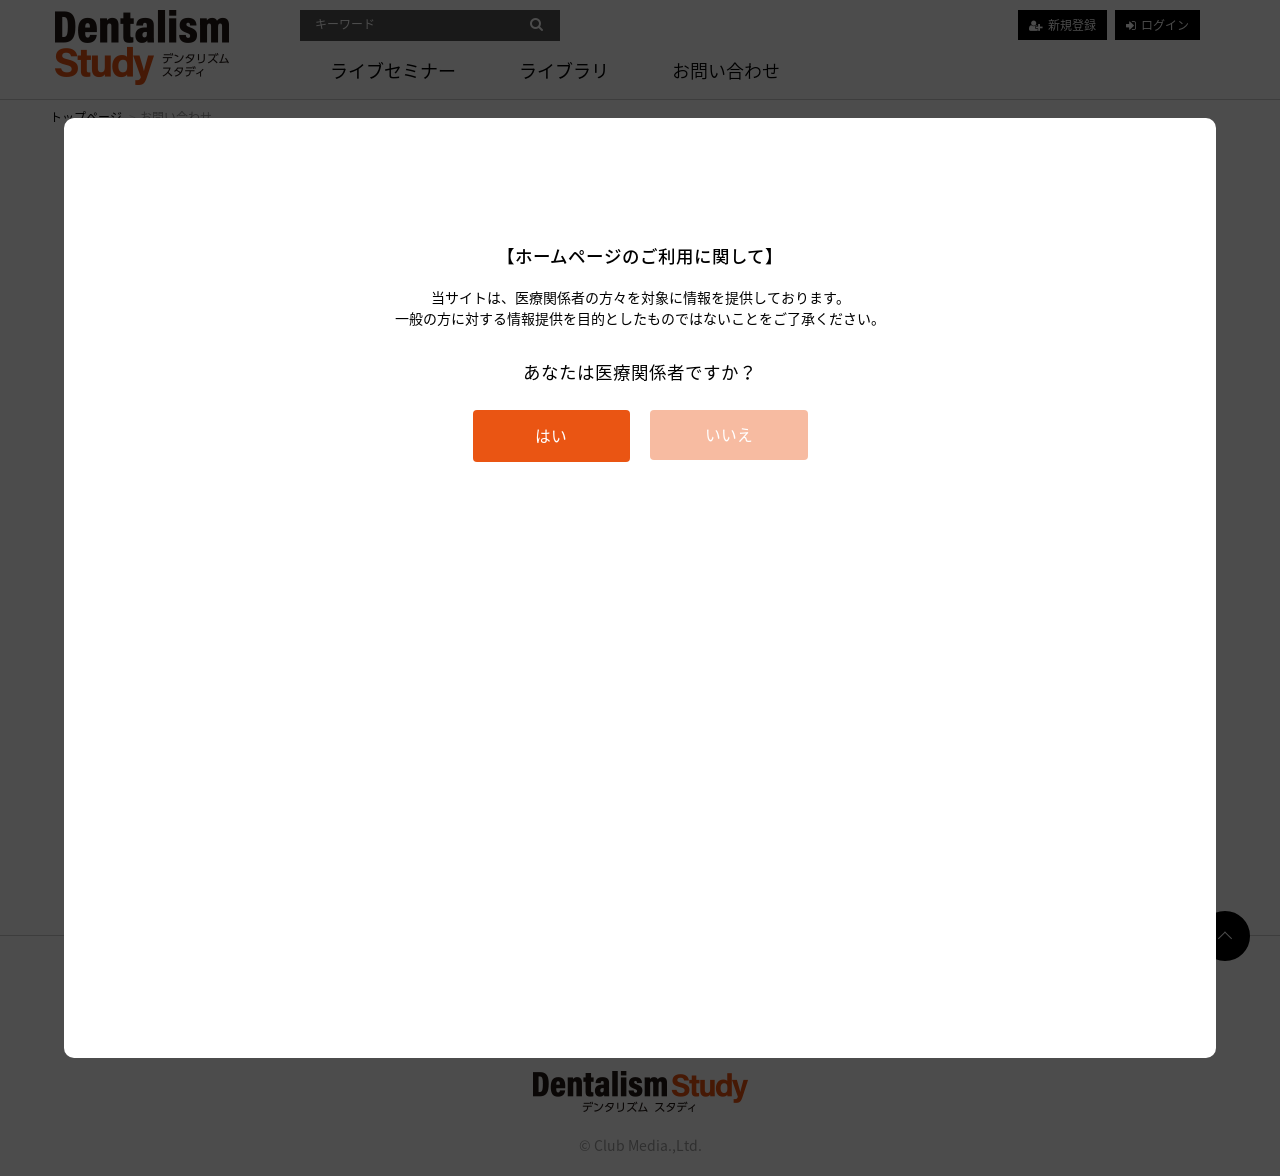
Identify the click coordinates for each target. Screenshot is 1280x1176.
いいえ (729, 434)
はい (551, 435)
